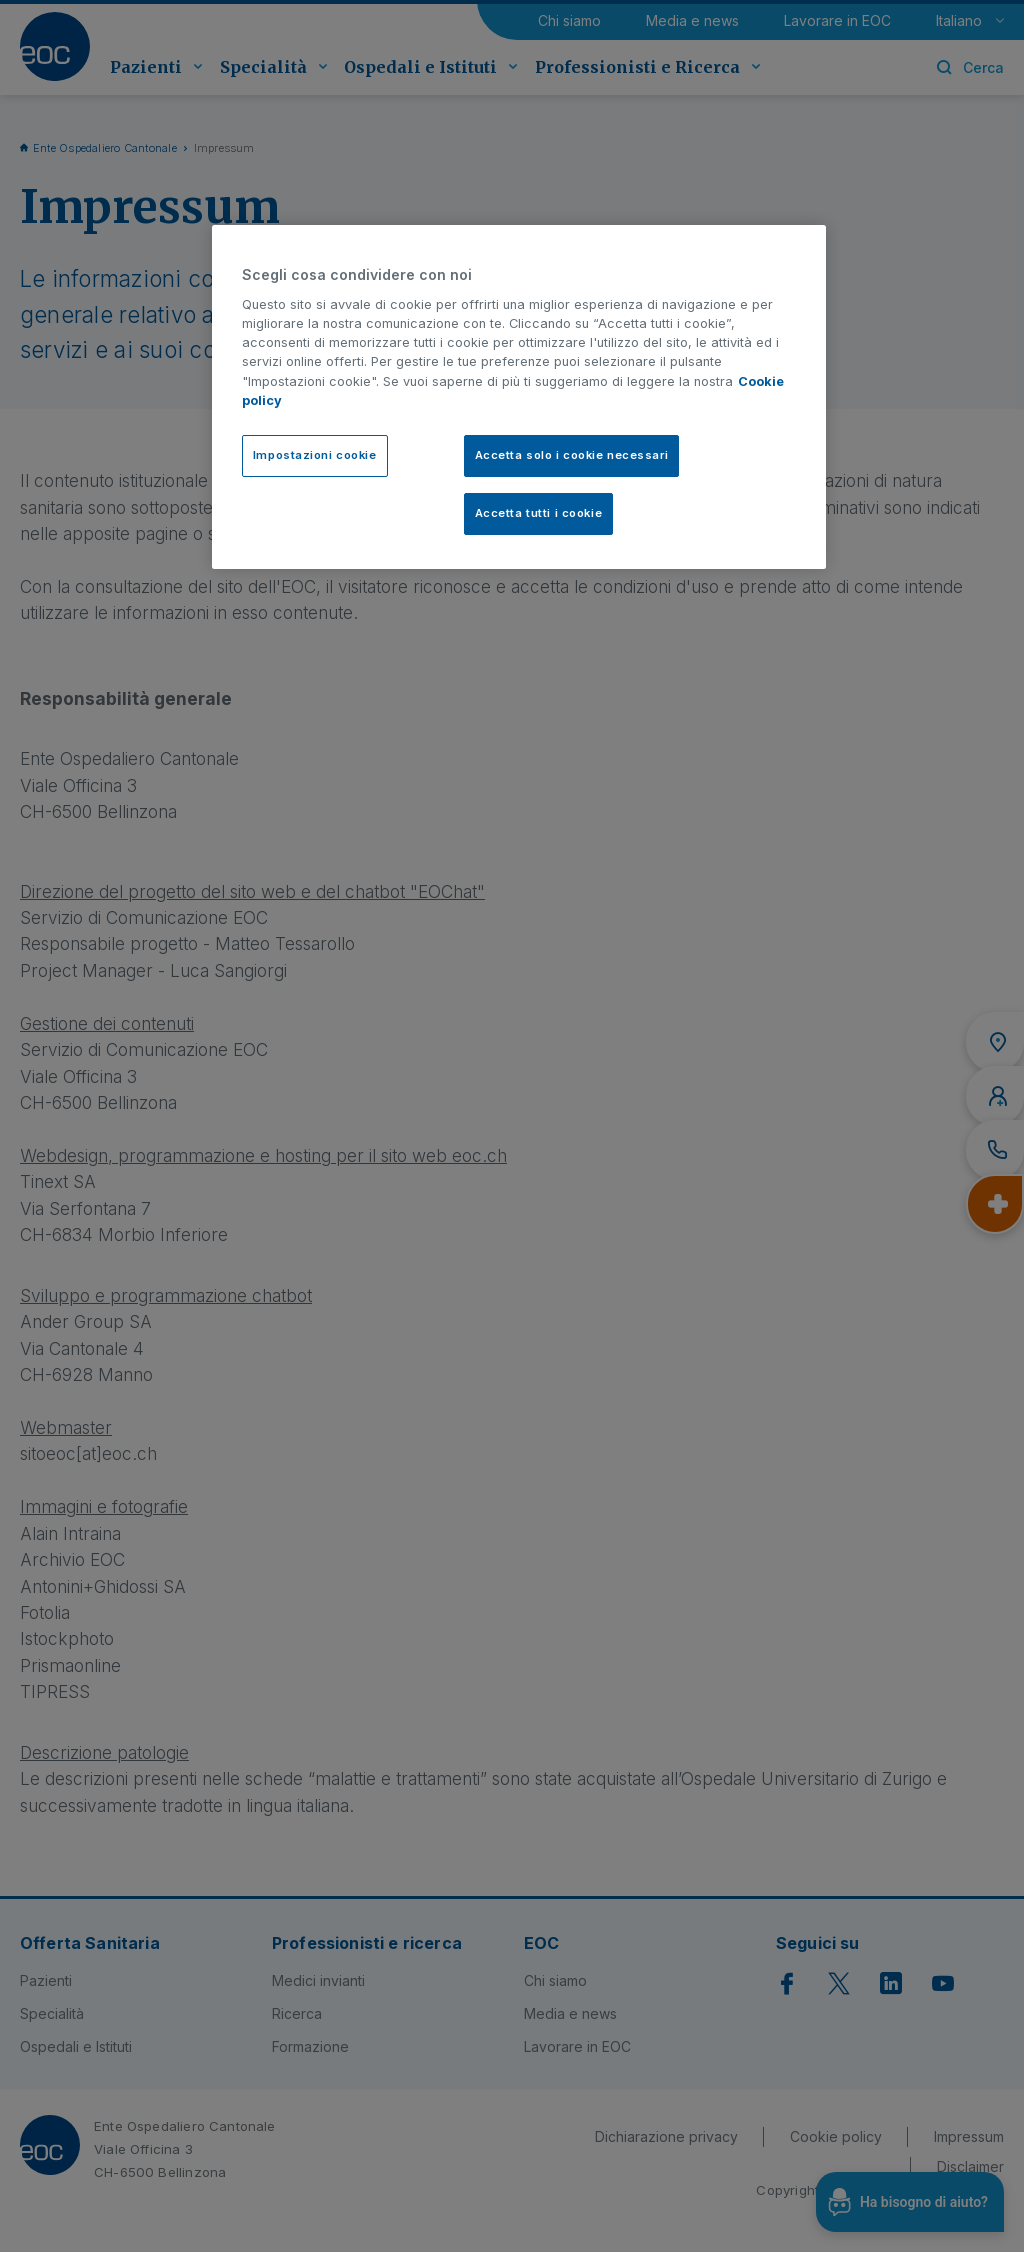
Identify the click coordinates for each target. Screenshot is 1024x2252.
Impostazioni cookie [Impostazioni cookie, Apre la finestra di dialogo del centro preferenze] (315, 455)
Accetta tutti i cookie (539, 513)
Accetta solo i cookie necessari (572, 455)
